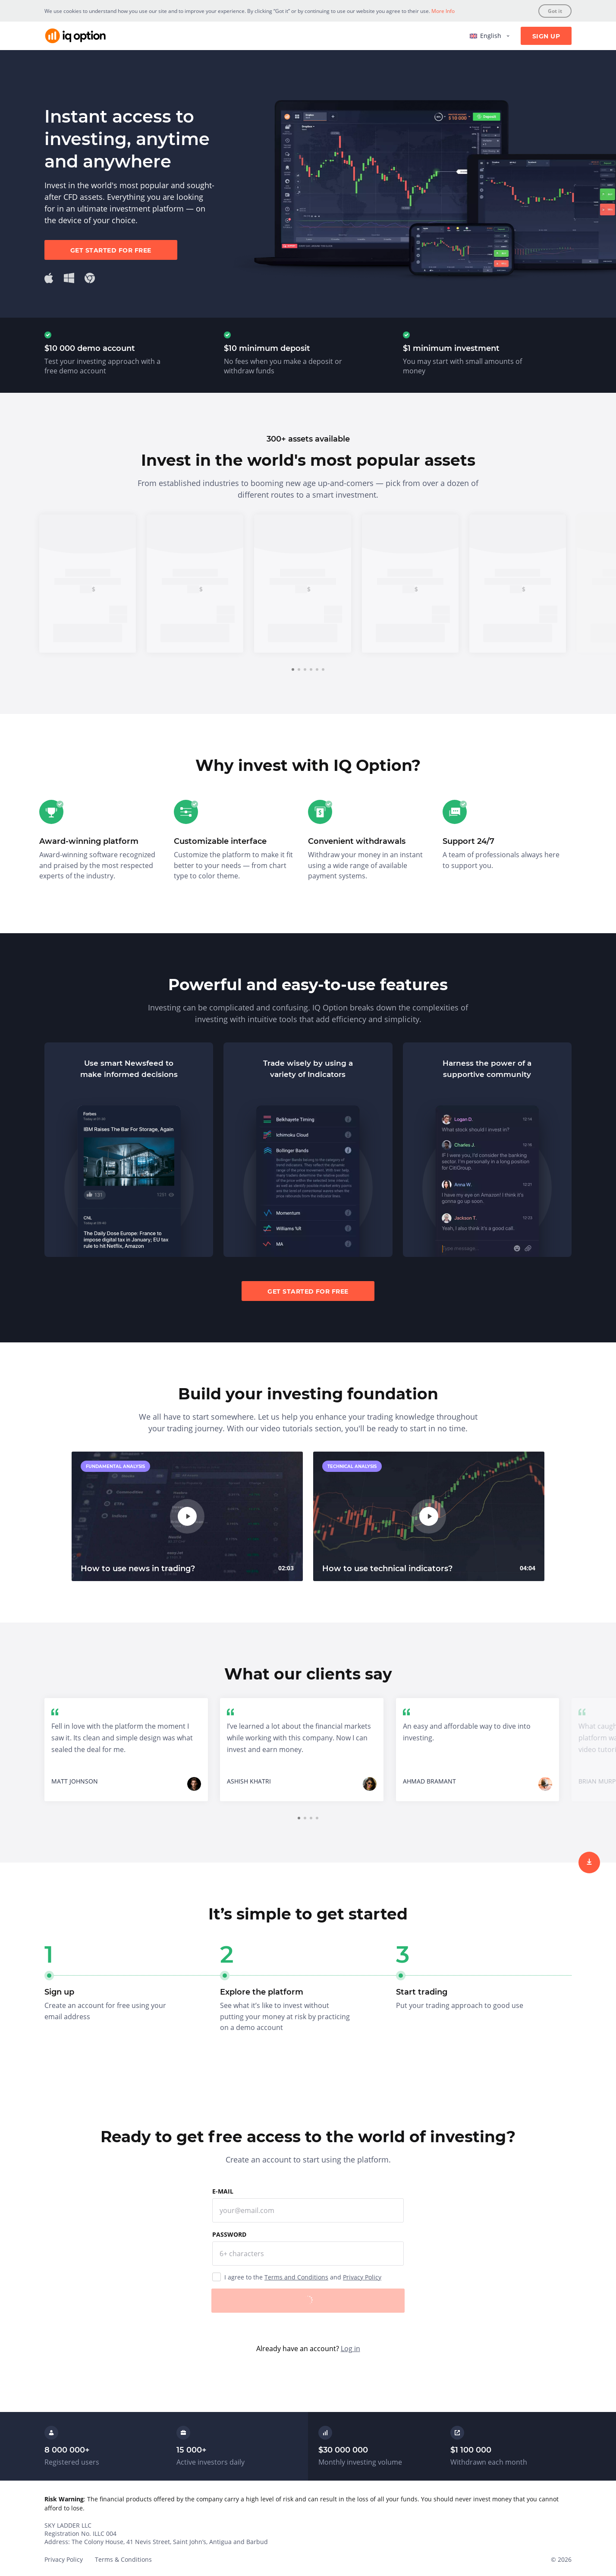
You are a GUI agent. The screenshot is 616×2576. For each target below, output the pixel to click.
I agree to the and (302, 2277)
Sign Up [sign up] (546, 36)
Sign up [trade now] (88, 633)
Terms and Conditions (296, 2277)
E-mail (222, 2191)
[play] (187, 1516)
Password (229, 2234)
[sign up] (589, 1862)
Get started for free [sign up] (110, 250)
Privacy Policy (362, 2277)
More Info (443, 11)
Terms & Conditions (123, 2559)
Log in (350, 2348)
